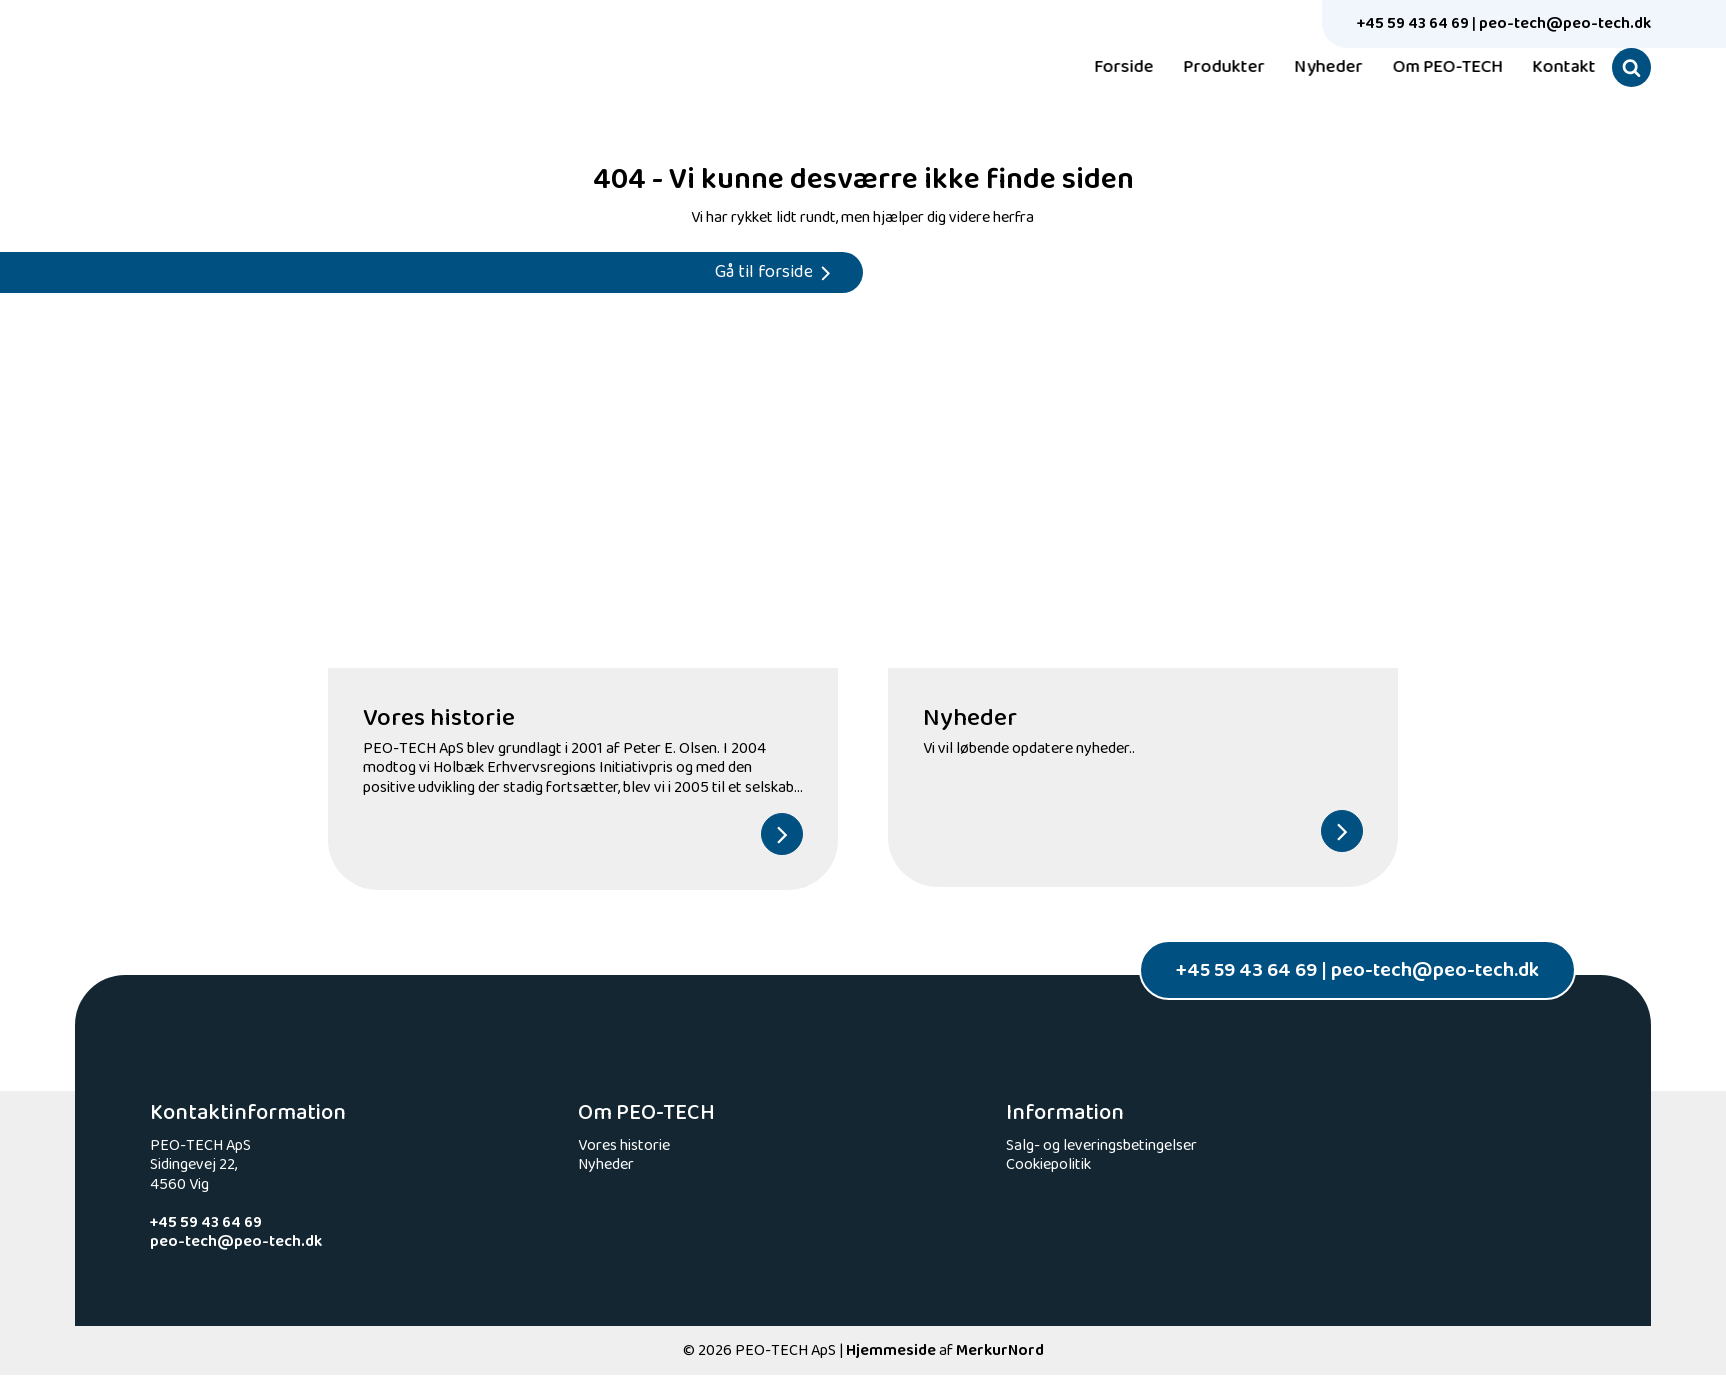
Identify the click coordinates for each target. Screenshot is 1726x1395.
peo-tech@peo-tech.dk (1565, 23)
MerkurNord (1000, 1350)
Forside (1110, 68)
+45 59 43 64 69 (1413, 23)
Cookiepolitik (1048, 1164)
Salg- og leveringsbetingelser (1101, 1145)
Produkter (1210, 68)
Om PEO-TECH (1434, 68)
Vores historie (624, 1145)
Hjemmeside (891, 1350)
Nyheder (1315, 68)
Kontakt (1550, 68)
